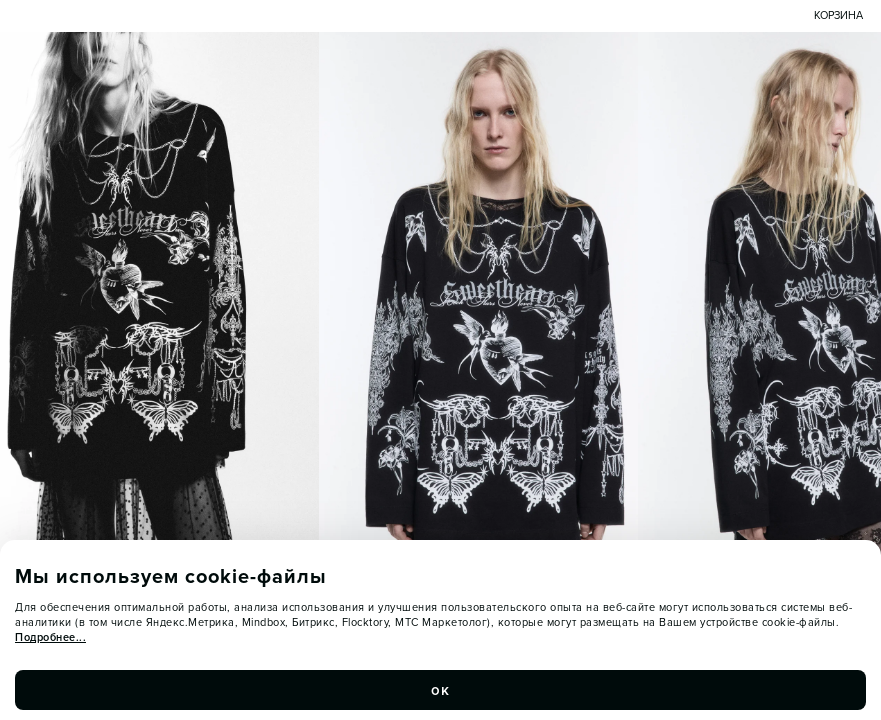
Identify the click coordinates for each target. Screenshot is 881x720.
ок (441, 690)
